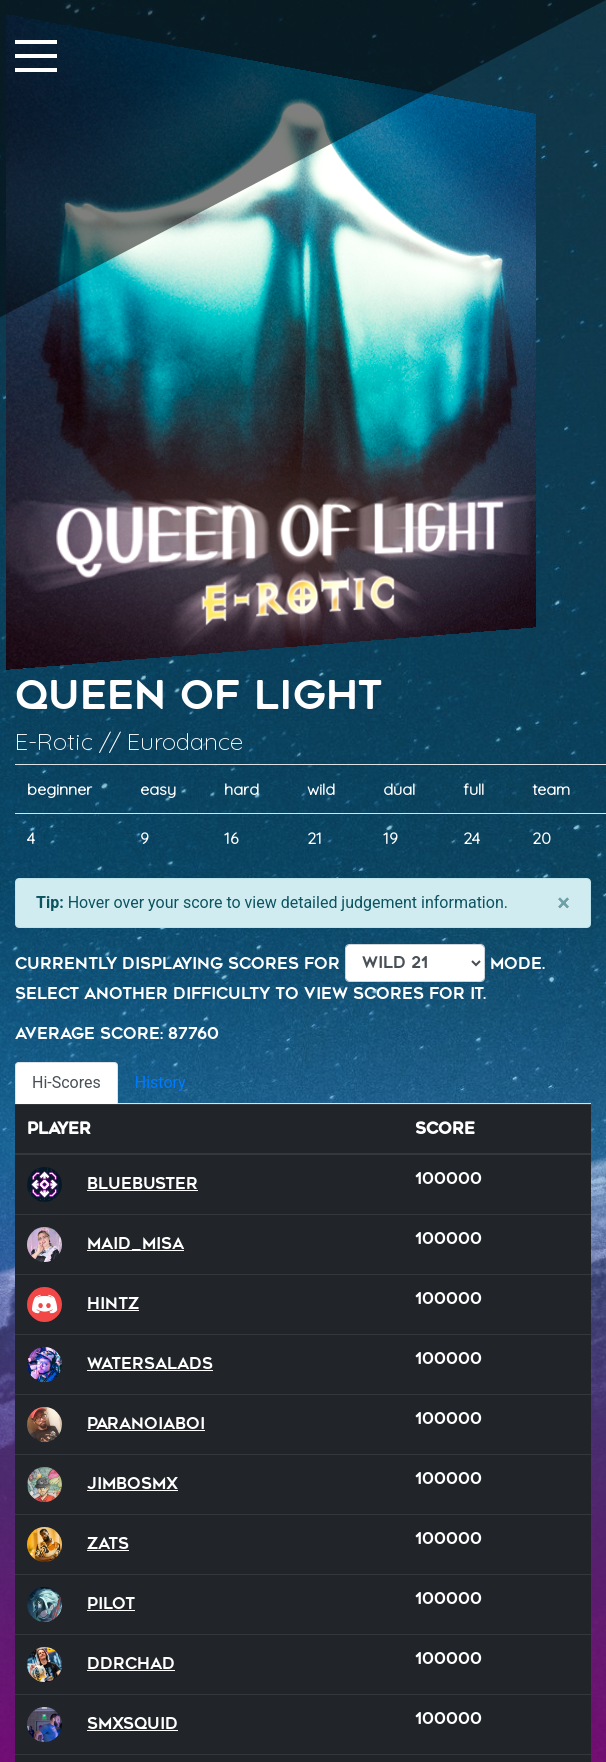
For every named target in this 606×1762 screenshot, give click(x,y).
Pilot (111, 1603)
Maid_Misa (135, 1243)
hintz (113, 1303)
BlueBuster (142, 1183)
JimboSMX (132, 1483)
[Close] (563, 903)
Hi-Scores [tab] (66, 1082)
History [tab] (160, 1082)
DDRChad (131, 1663)
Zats (108, 1543)
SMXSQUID (132, 1723)
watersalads (150, 1363)
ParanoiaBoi (146, 1423)
